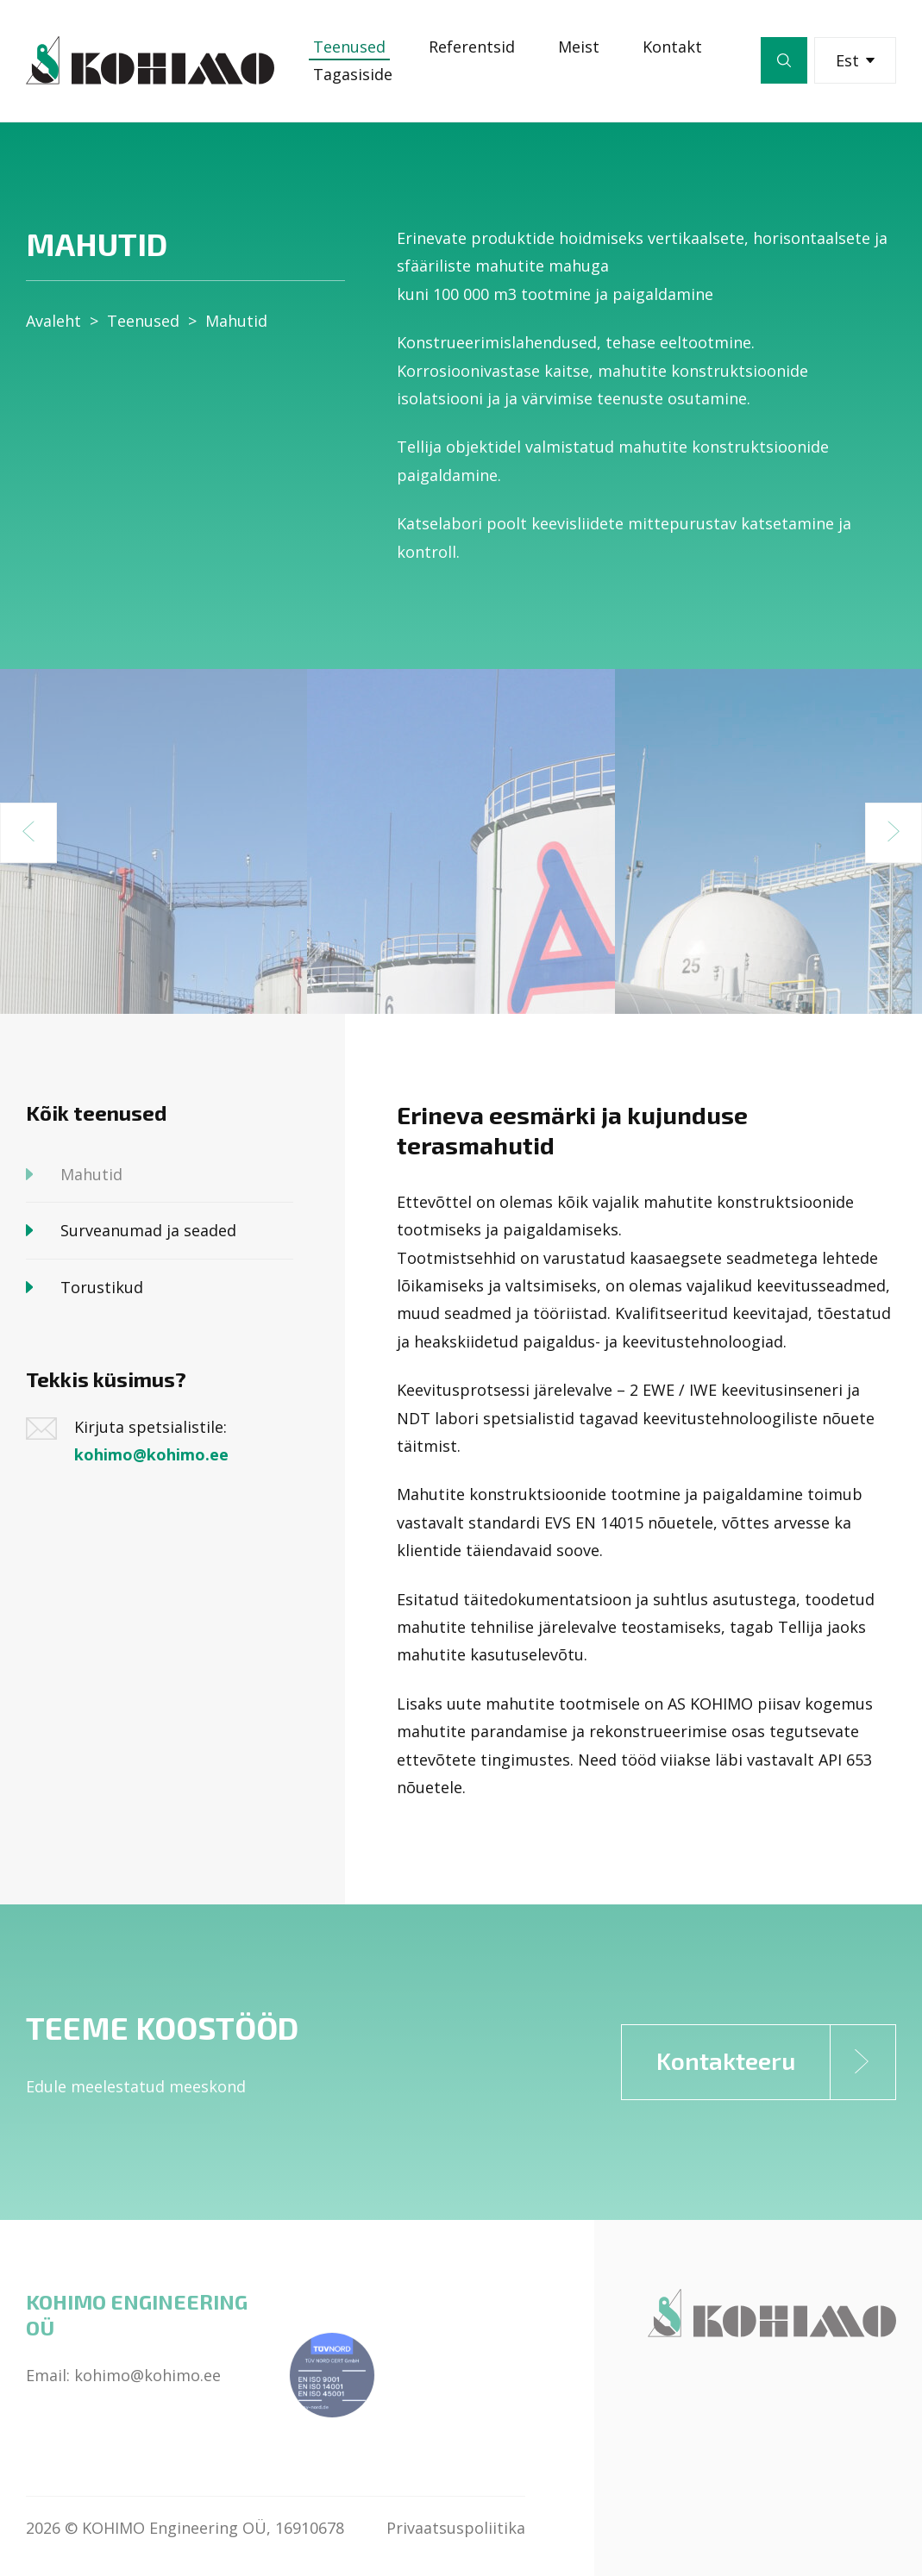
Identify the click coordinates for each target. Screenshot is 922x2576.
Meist (578, 46)
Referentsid (472, 46)
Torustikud (101, 1287)
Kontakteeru (775, 2061)
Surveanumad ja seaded (148, 1230)
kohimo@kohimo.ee (151, 1454)
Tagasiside (352, 74)
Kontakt (672, 46)
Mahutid (236, 320)
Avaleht (53, 320)
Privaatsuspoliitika (455, 2527)
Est (855, 60)
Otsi (784, 60)
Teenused (349, 46)
